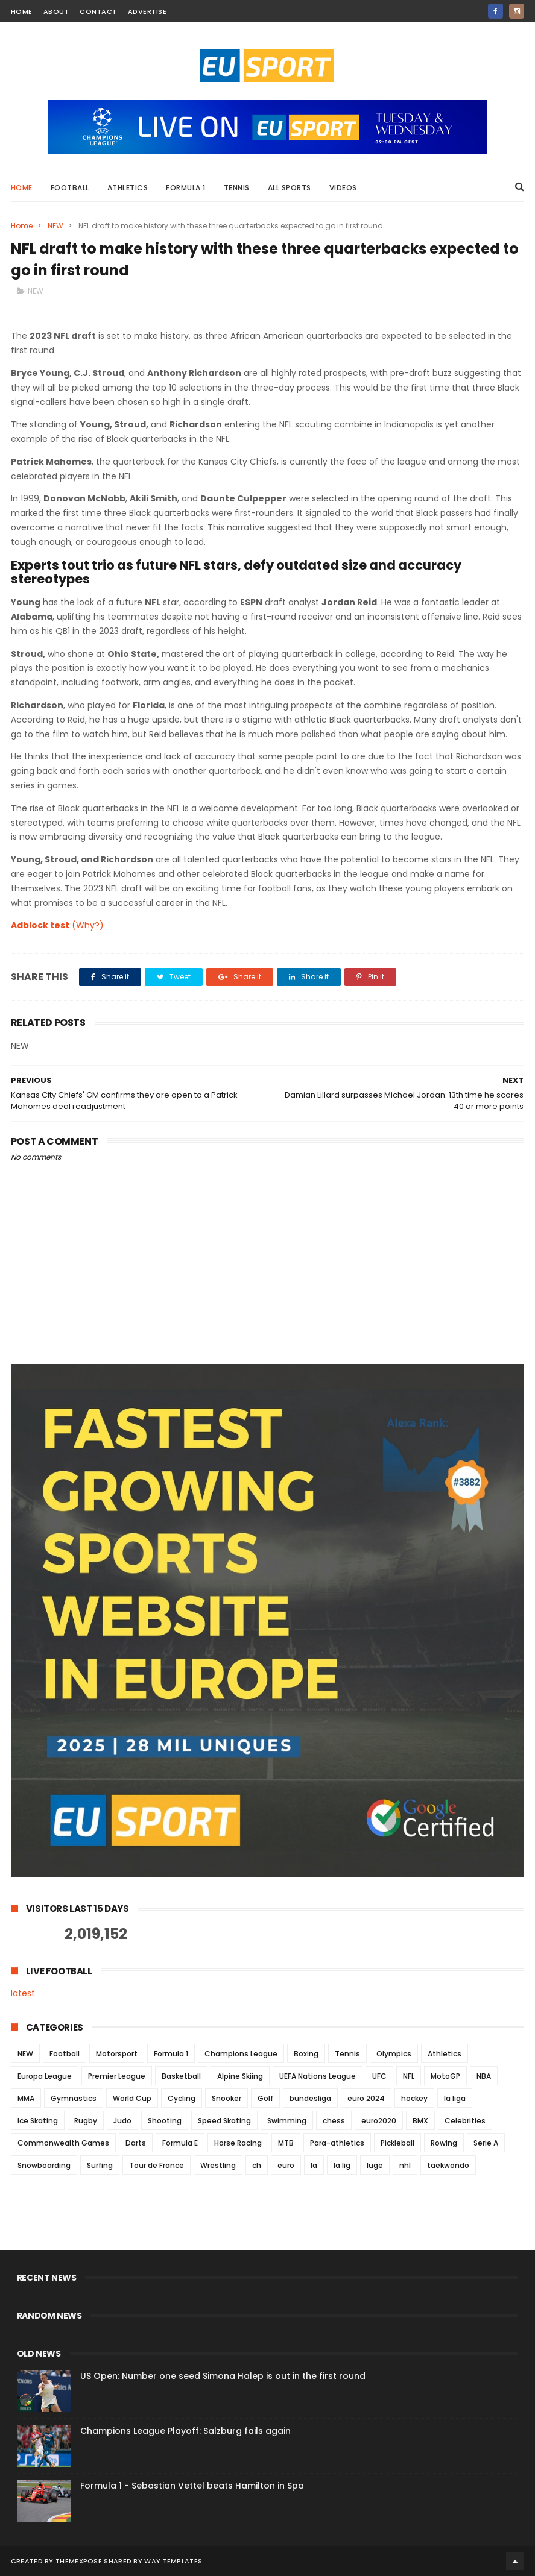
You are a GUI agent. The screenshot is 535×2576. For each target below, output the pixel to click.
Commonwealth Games (63, 2143)
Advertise (147, 11)
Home (22, 188)
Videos (343, 188)
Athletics (127, 188)
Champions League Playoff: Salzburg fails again (185, 2431)
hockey (414, 2098)
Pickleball (397, 2143)
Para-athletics (337, 2143)
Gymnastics (74, 2098)
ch (256, 2165)
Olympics (393, 2054)
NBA (483, 2076)
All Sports (289, 188)
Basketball (181, 2076)
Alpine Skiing (240, 2076)
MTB (286, 2143)
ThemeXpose (78, 2561)
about (56, 11)
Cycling (181, 2098)
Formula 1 (186, 188)
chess (334, 2121)
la (314, 2165)
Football (70, 188)
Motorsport (117, 2054)
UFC (379, 2076)
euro (285, 2165)
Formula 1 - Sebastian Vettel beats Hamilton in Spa (192, 2486)
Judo (122, 2121)
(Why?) (88, 925)
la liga (455, 2098)
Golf (265, 2098)
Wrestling (218, 2165)
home (22, 11)
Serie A (485, 2143)
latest (23, 1993)
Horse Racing (238, 2143)
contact (98, 11)
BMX (420, 2121)
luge (375, 2165)
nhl (405, 2165)
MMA (25, 2098)
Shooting (165, 2121)
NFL (408, 2076)
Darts (135, 2143)
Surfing (100, 2165)
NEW (55, 226)
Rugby (85, 2121)
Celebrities (465, 2121)
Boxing (306, 2054)
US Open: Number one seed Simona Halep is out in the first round (223, 2376)
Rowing (444, 2143)
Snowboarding (44, 2165)
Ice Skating (37, 2121)
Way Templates (173, 2561)
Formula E (180, 2143)
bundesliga (310, 2098)
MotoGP (445, 2076)
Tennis (237, 188)
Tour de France (156, 2165)
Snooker (226, 2098)
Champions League (240, 2054)
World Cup (132, 2098)
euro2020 (378, 2121)
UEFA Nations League (317, 2076)
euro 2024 (366, 2098)
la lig (342, 2165)
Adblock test (40, 925)
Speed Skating (224, 2121)
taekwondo (448, 2165)
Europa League (44, 2076)
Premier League (116, 2076)
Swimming (286, 2121)
